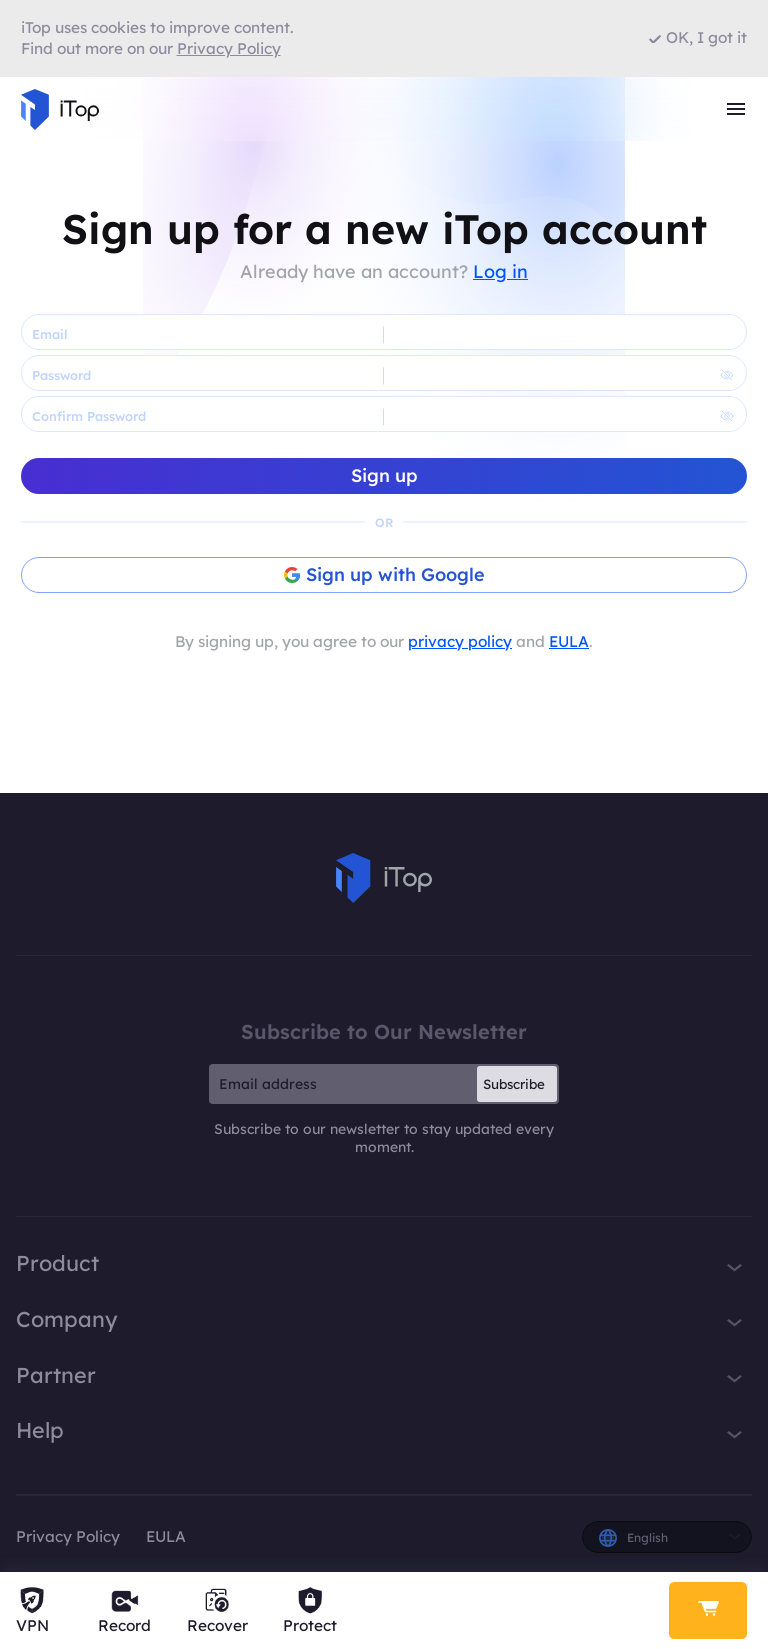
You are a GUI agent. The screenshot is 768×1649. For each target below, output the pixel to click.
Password (61, 375)
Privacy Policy (68, 1536)
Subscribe (514, 1084)
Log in (500, 271)
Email (49, 334)
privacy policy (460, 641)
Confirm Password (89, 416)
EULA (569, 641)
